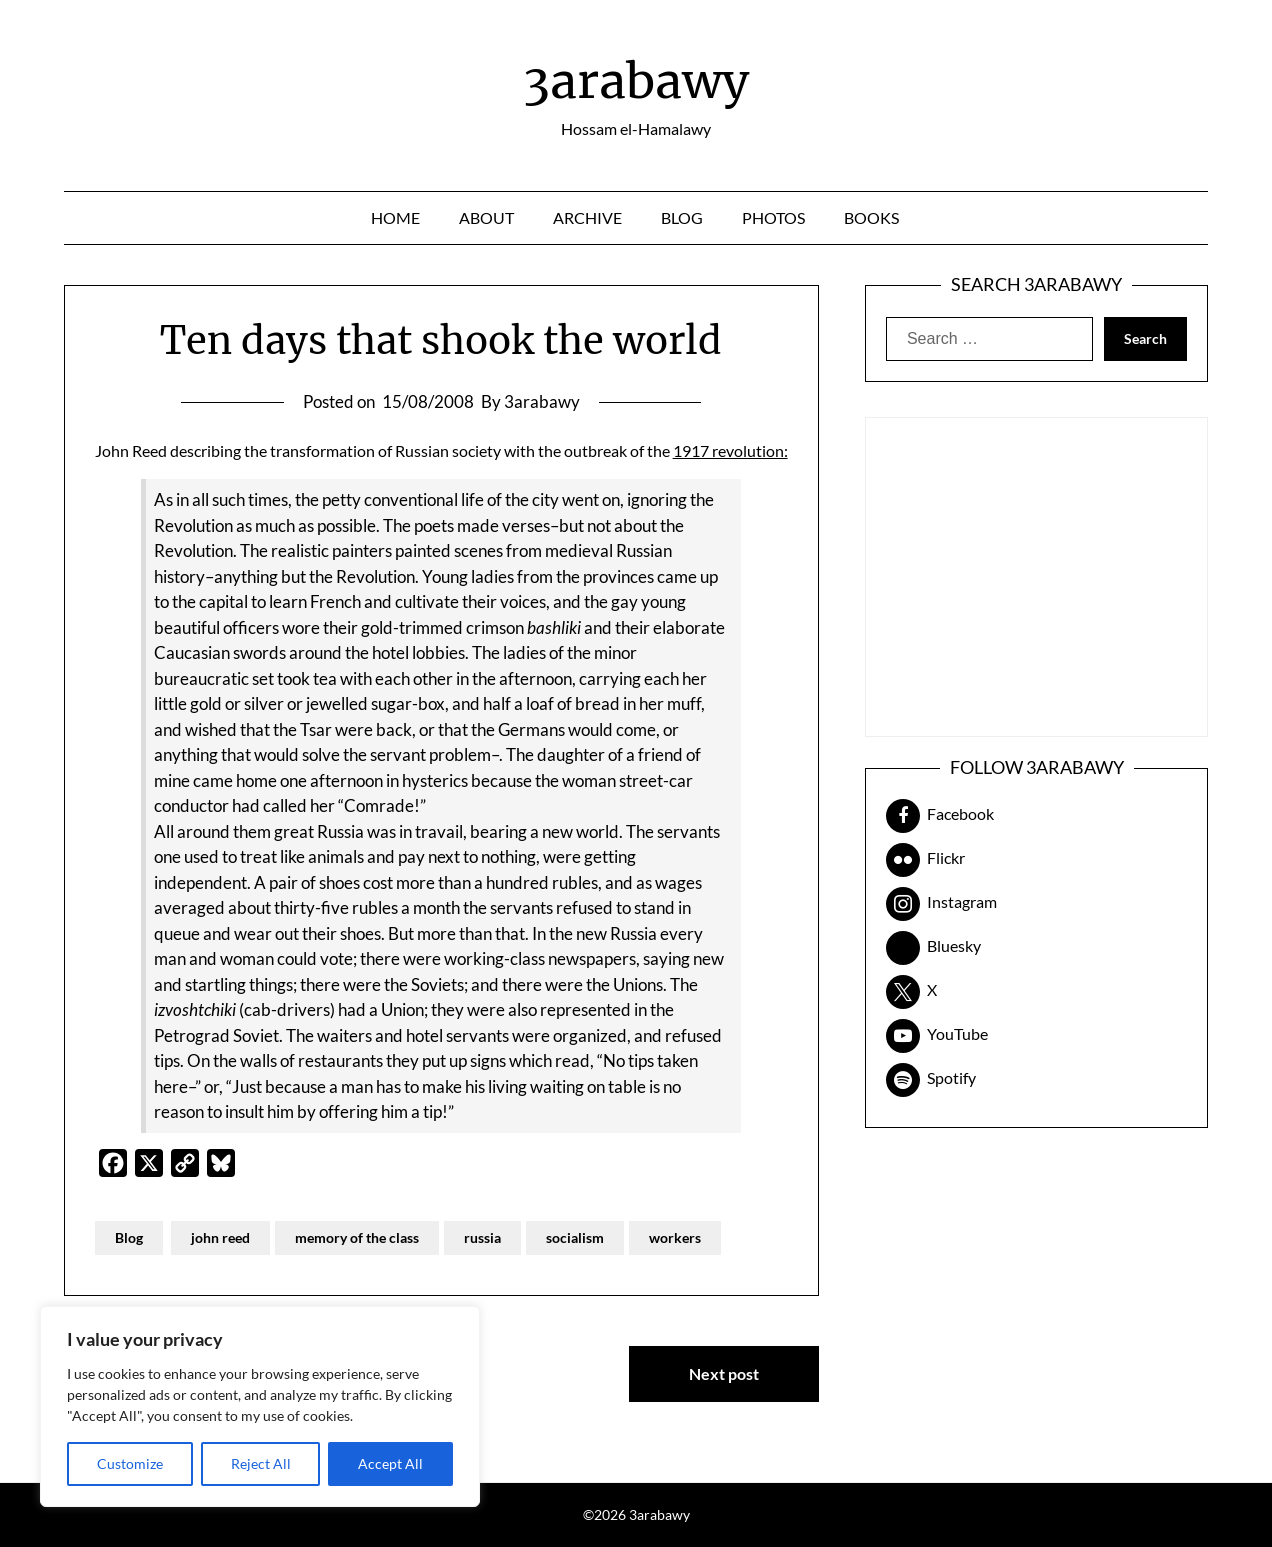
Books (871, 217)
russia (482, 1237)
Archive (587, 217)
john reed (220, 1237)
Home (395, 217)
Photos (773, 217)
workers (675, 1237)
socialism (575, 1237)
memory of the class (357, 1237)
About (486, 217)
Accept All (390, 1463)
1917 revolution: (730, 450)
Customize (130, 1463)
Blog (682, 217)
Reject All (261, 1463)
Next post (724, 1373)
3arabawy (636, 81)
